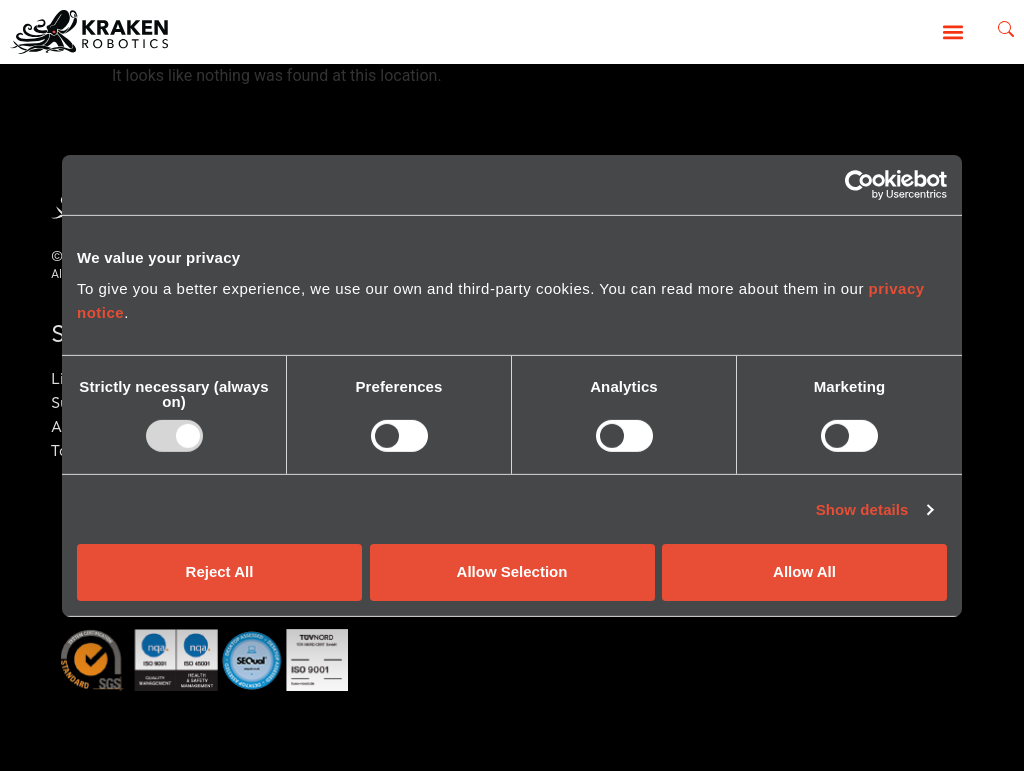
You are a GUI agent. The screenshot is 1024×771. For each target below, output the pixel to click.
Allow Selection (512, 571)
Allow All (804, 571)
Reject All (220, 571)
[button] (953, 31)
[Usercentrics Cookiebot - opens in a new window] (859, 184)
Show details (862, 509)
